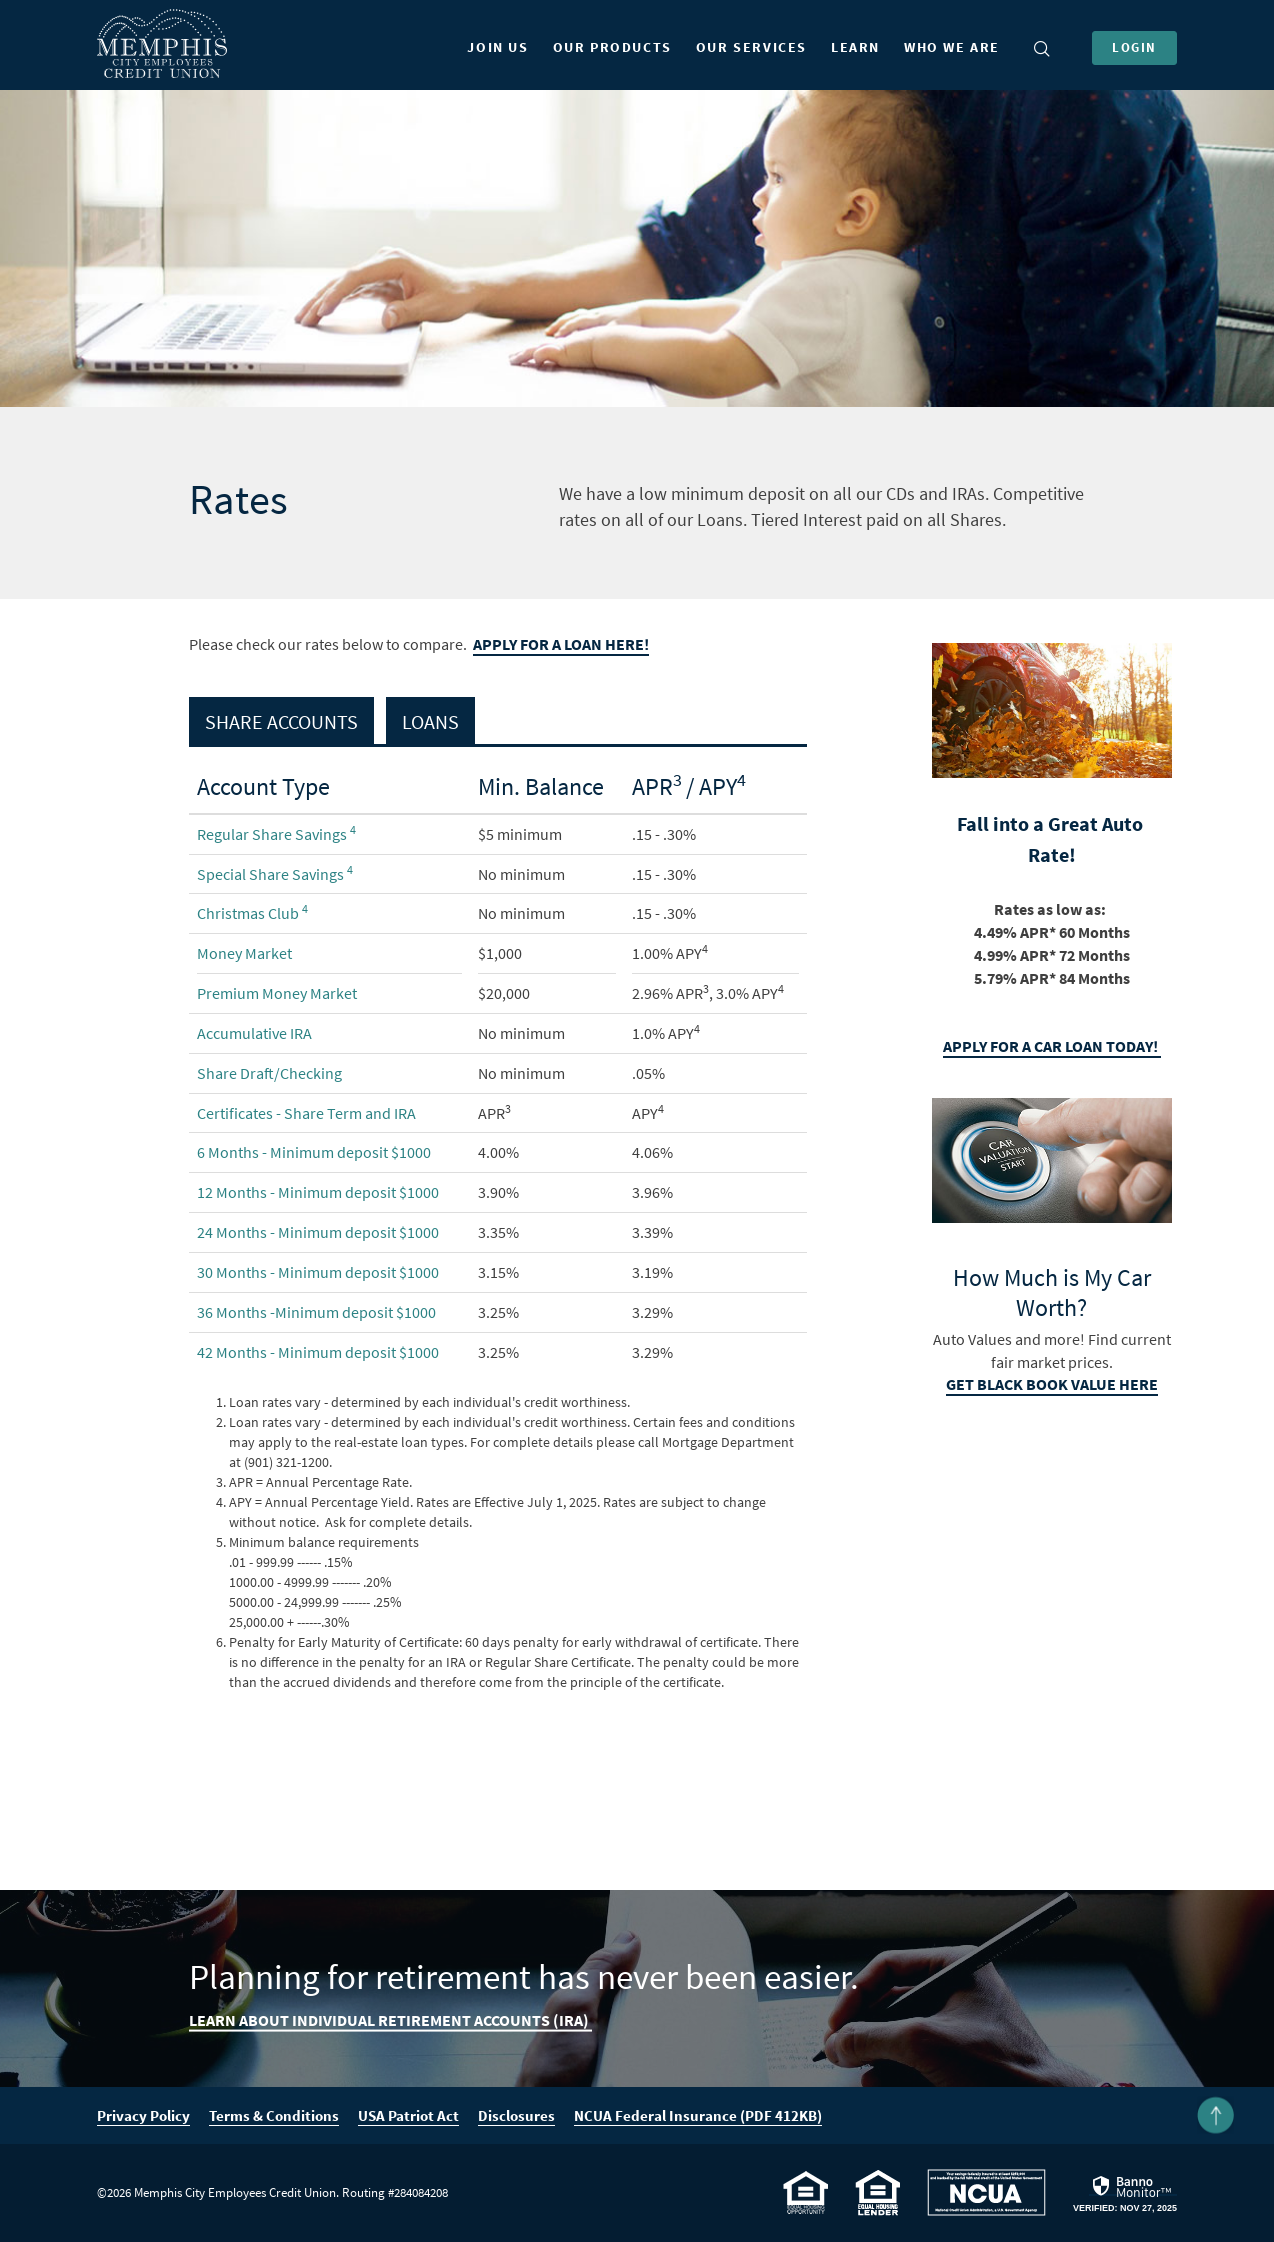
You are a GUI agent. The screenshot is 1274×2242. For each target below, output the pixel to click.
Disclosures (516, 2115)
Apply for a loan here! (561, 645)
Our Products (612, 47)
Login (1134, 47)
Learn (855, 47)
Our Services (751, 47)
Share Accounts (281, 721)
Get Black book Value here (1052, 1385)
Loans (430, 721)
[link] (1125, 2194)
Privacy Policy (143, 2115)
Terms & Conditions (274, 2115)
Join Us (497, 47)
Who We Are (952, 47)
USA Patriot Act (408, 2115)
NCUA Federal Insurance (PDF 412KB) (698, 2116)
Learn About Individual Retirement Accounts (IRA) (390, 2020)
